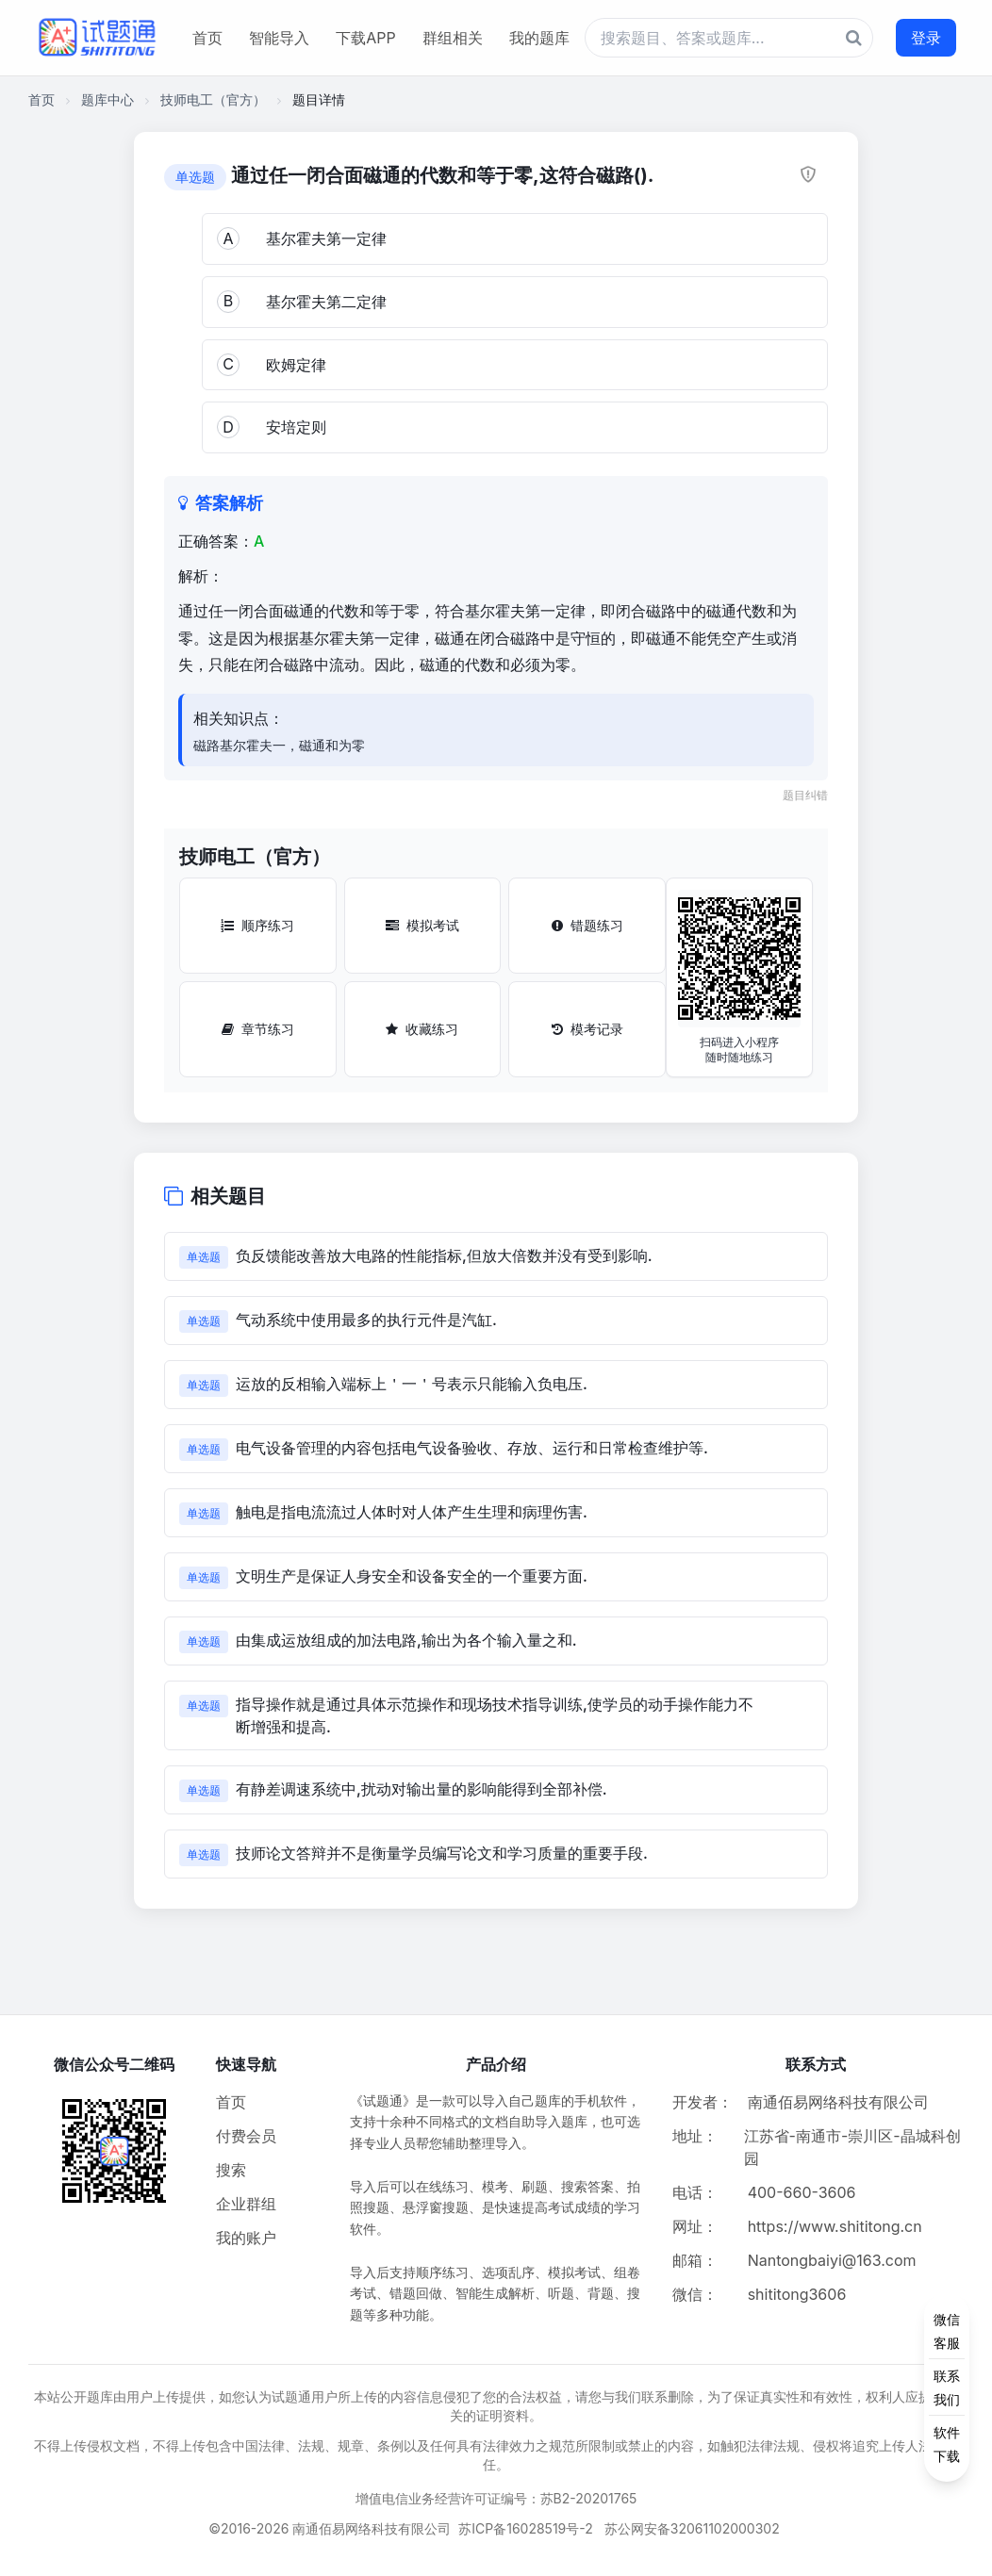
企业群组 (246, 2203)
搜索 (231, 2169)
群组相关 (452, 37)
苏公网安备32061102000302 (692, 2528)
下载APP (365, 37)
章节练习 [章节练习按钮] (258, 1029)
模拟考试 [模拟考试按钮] (422, 925)
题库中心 (107, 99)
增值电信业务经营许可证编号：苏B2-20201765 (496, 2498)
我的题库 (539, 37)
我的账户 (246, 2237)
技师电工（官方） (213, 99)
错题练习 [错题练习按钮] (587, 925)
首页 (207, 37)
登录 (926, 37)
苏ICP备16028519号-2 (525, 2528)
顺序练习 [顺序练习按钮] (257, 925)
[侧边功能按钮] (946, 2387)
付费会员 (246, 2135)
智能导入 (279, 37)
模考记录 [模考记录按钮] (587, 1029)
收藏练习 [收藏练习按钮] (422, 1029)
